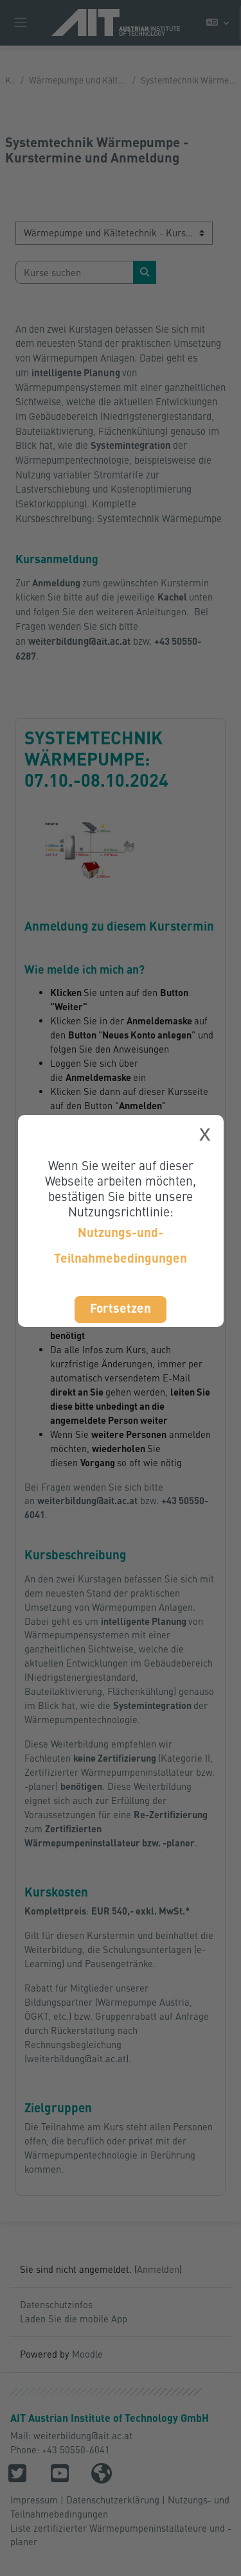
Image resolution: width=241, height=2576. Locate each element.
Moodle (87, 2354)
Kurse (10, 79)
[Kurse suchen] (74, 272)
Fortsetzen (120, 1308)
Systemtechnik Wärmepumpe (159, 518)
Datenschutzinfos (56, 2304)
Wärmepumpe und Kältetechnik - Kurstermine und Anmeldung (78, 79)
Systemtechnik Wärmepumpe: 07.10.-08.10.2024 (96, 758)
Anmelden (158, 2269)
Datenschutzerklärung (112, 2499)
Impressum (34, 2499)
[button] (217, 23)
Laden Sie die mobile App (73, 2318)
